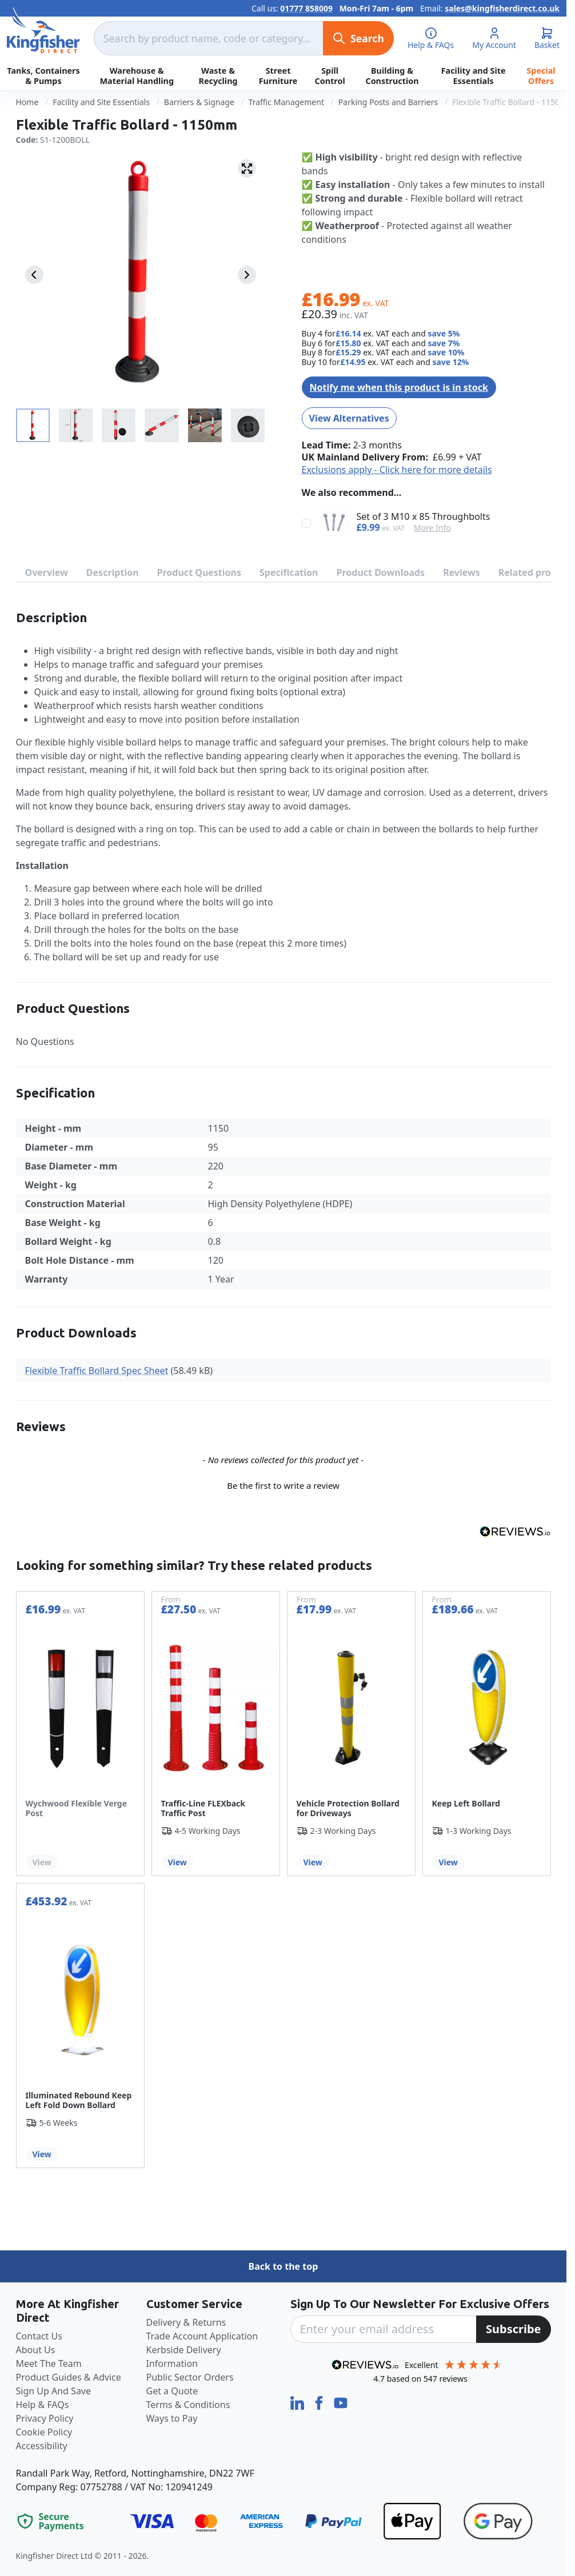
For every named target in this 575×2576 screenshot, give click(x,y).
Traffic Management (286, 102)
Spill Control (329, 75)
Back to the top (283, 2266)
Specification (288, 572)
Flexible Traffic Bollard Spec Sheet (97, 1370)
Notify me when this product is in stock (399, 387)
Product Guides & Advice (68, 2377)
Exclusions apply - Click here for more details (397, 469)
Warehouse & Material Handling (137, 75)
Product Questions (199, 572)
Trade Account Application (202, 2336)
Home (27, 102)
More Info (432, 528)
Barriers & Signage (199, 102)
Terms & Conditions (188, 2404)
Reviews (461, 572)
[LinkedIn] (298, 2402)
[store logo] (43, 30)
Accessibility (41, 2445)
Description (112, 572)
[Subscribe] (513, 2329)
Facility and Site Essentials (473, 75)
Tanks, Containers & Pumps (43, 75)
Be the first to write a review (283, 1485)
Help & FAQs (42, 2404)
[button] (283, 1484)
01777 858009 (306, 8)
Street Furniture (278, 75)
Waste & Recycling (217, 75)
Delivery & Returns (186, 2322)
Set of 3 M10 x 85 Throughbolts (423, 516)
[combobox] (208, 38)
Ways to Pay (172, 2418)
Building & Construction (391, 75)
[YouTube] (341, 2402)
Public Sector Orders (190, 2377)
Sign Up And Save (53, 2391)
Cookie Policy (44, 2432)
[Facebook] (320, 2402)
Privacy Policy (45, 2418)
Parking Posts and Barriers (388, 102)
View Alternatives (349, 418)
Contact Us (39, 2336)
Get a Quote (172, 2391)
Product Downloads (381, 572)
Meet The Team (49, 2363)
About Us (35, 2349)
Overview (46, 572)
